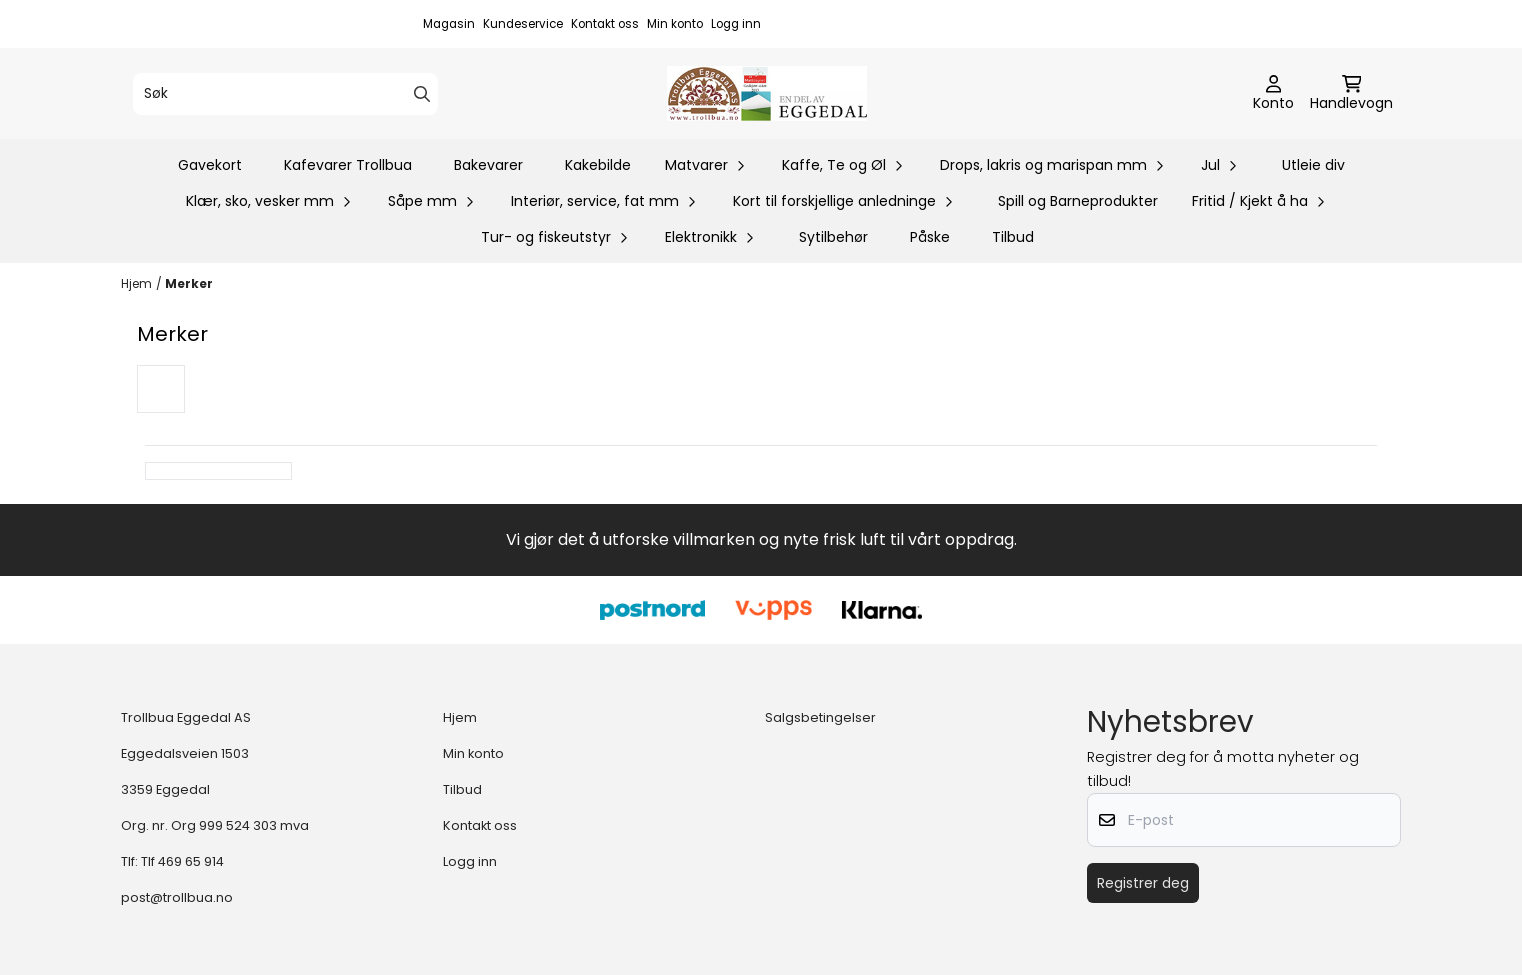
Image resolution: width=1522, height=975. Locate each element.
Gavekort (210, 165)
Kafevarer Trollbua (348, 165)
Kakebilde (598, 165)
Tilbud (1013, 237)
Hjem (136, 283)
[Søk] (285, 94)
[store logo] (767, 93)
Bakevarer (488, 165)
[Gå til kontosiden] (1273, 94)
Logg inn (736, 24)
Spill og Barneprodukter (1078, 201)
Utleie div (1313, 165)
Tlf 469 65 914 (182, 861)
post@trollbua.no (177, 897)
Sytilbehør (833, 237)
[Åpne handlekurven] (1351, 94)
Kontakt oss (605, 24)
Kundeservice (523, 24)
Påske (930, 237)
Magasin (449, 24)
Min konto (675, 24)
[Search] (422, 94)
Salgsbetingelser (820, 717)
